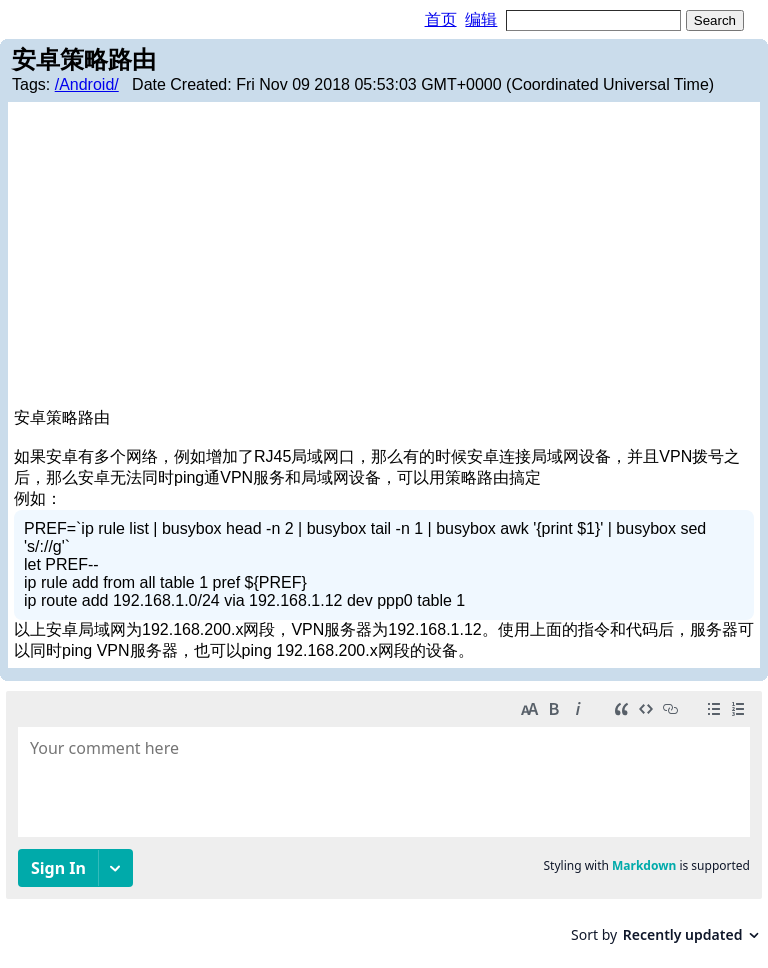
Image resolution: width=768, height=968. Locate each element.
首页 (441, 19)
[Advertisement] (384, 258)
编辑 (481, 19)
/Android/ (87, 84)
